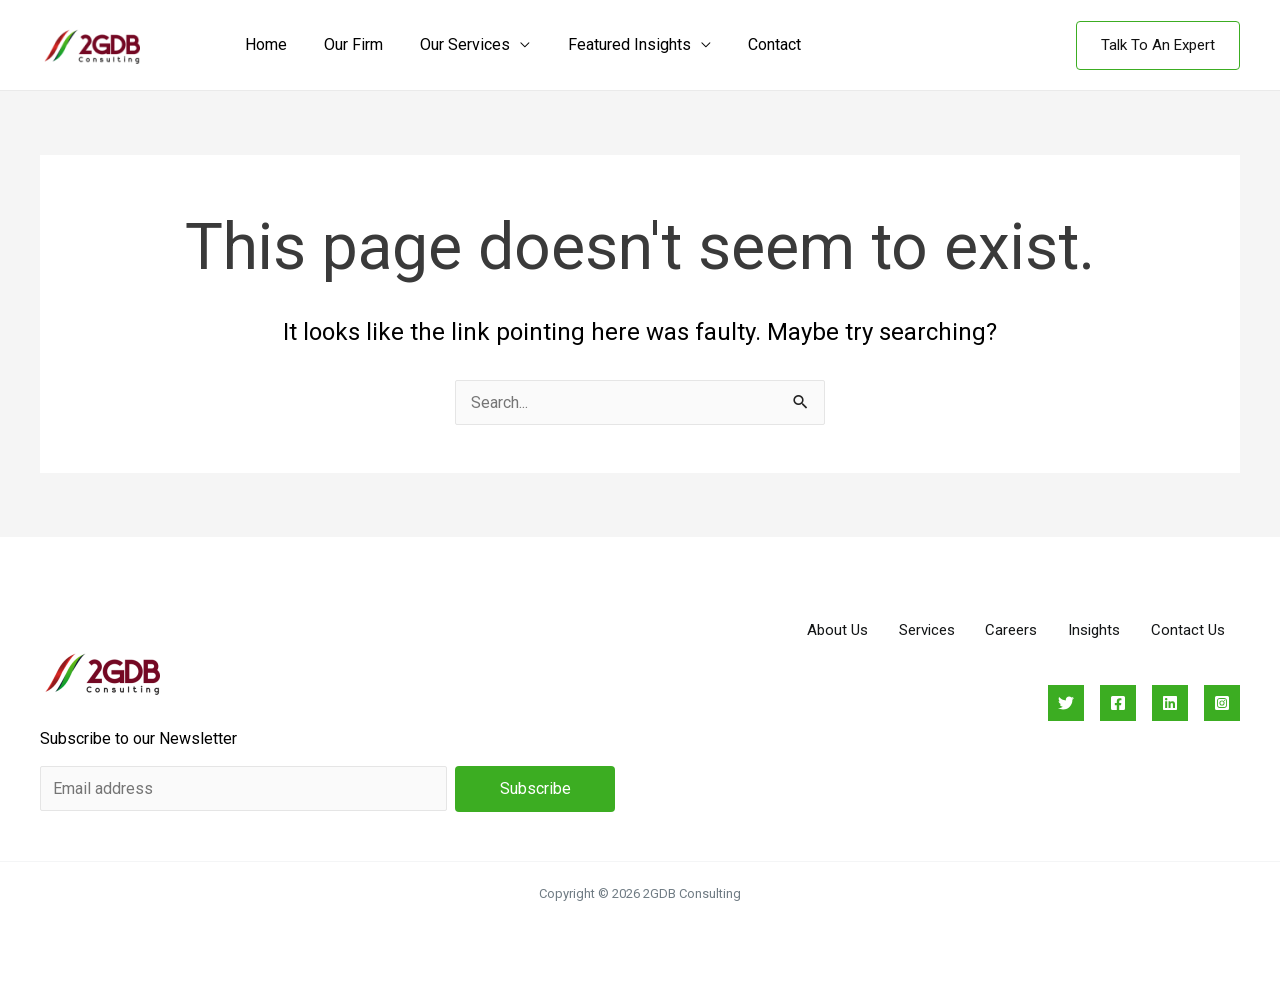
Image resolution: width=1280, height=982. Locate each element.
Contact (750, 44)
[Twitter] (1066, 703)
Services (922, 630)
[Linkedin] (1170, 703)
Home (263, 44)
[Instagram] (1222, 703)
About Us (831, 630)
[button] (1158, 45)
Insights (1092, 630)
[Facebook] (1118, 703)
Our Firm (345, 44)
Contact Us (1187, 630)
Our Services (452, 44)
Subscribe (535, 788)
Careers (1008, 630)
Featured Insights (610, 44)
